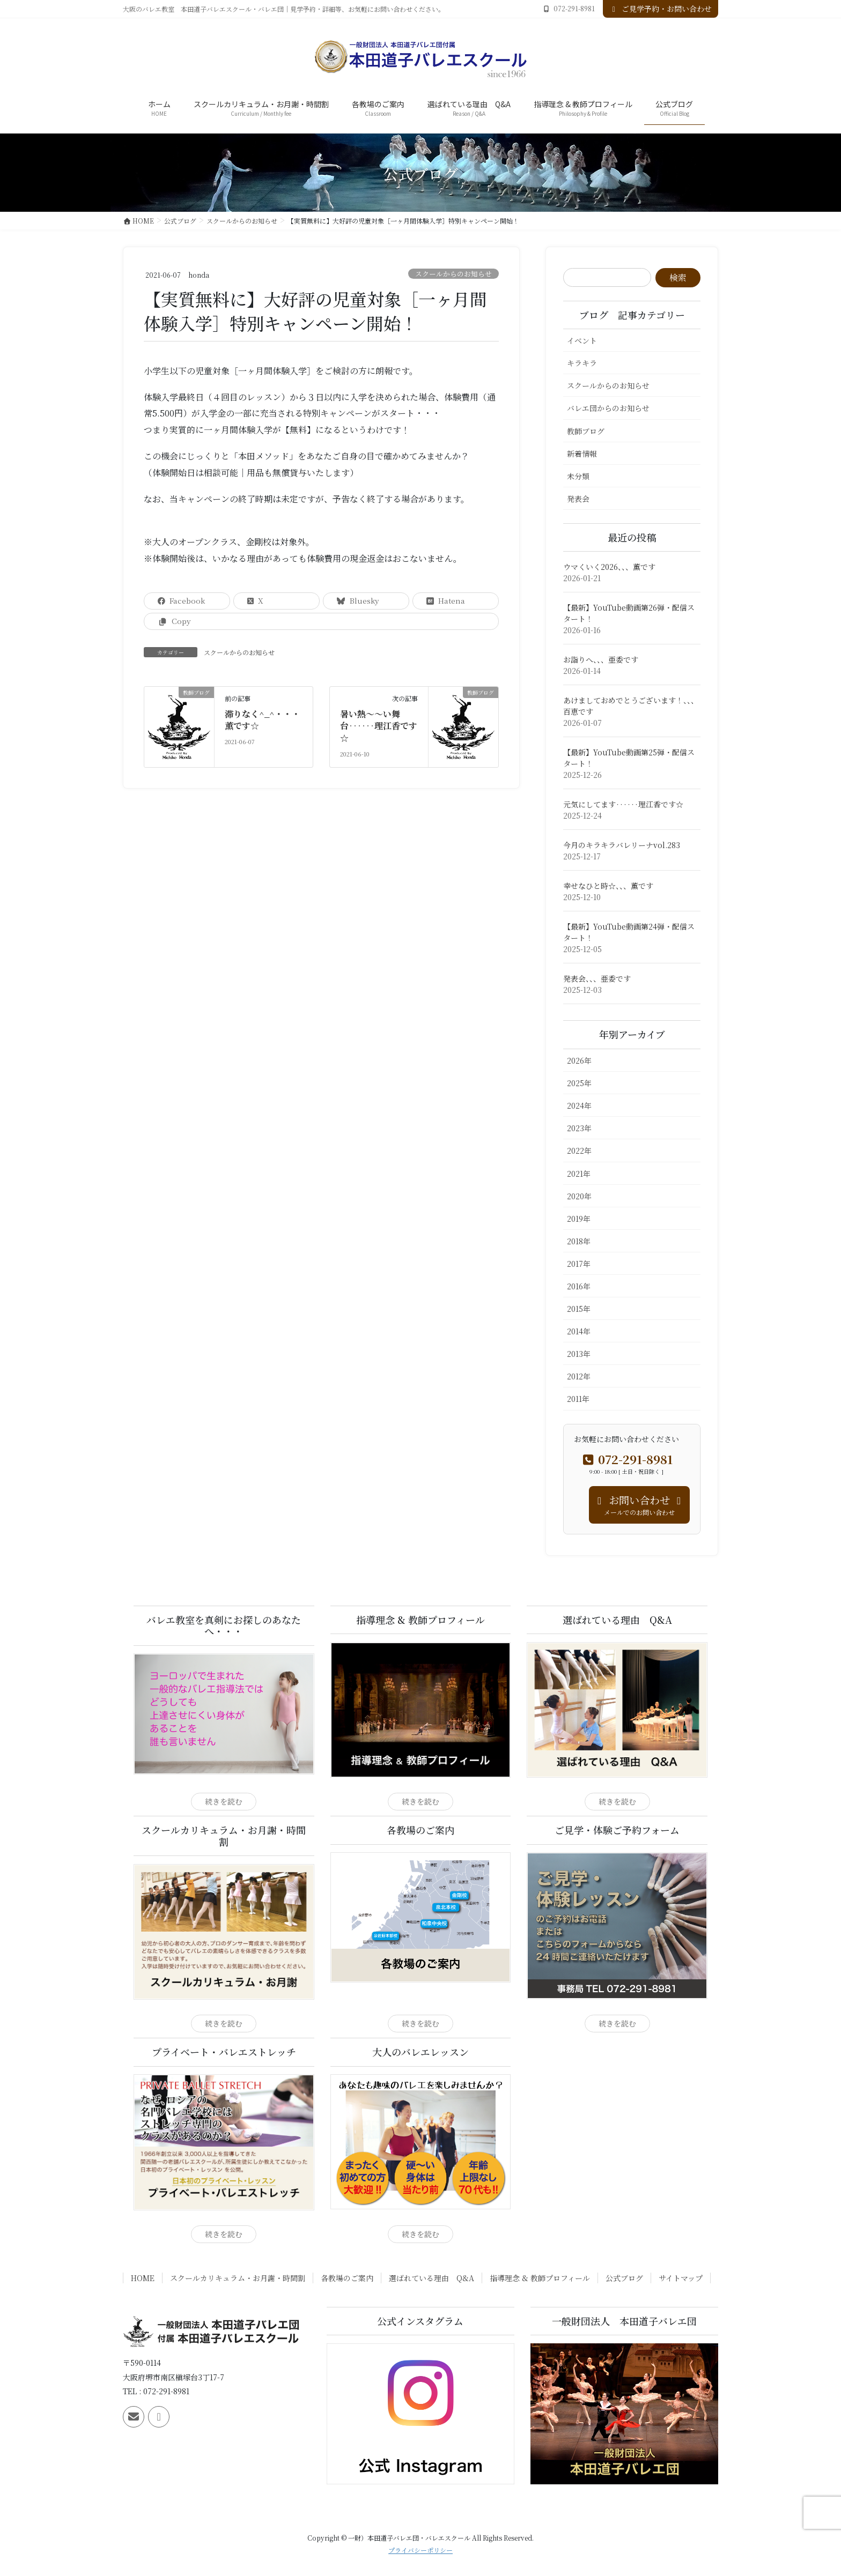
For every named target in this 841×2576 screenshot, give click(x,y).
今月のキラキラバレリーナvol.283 (621, 845)
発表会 (578, 498)
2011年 (578, 1398)
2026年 (579, 1060)
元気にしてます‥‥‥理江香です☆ (623, 804)
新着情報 (582, 453)
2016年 (579, 1286)
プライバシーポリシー (420, 2550)
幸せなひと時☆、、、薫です (608, 885)
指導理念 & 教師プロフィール (540, 2278)
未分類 (578, 476)
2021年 (579, 1173)
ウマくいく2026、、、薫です (609, 566)
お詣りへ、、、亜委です (600, 659)
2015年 (579, 1308)
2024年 (579, 1105)
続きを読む (223, 1801)
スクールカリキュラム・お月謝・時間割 (237, 2278)
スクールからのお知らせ (453, 274)
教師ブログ (585, 431)
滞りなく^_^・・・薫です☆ (262, 721)
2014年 (579, 1331)
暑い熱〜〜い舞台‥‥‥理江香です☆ (378, 727)
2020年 (579, 1196)
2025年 (579, 1083)
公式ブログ (624, 2278)
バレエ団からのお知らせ (608, 408)
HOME (142, 2278)
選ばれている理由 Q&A (431, 2278)
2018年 (579, 1241)
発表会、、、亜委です (597, 978)
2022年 (579, 1150)
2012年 (579, 1376)
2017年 (579, 1263)
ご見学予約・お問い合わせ (660, 8)
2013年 (579, 1353)
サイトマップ (681, 2278)
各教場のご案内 (347, 2278)
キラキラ (582, 363)
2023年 (579, 1128)
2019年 (579, 1218)
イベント (582, 340)
